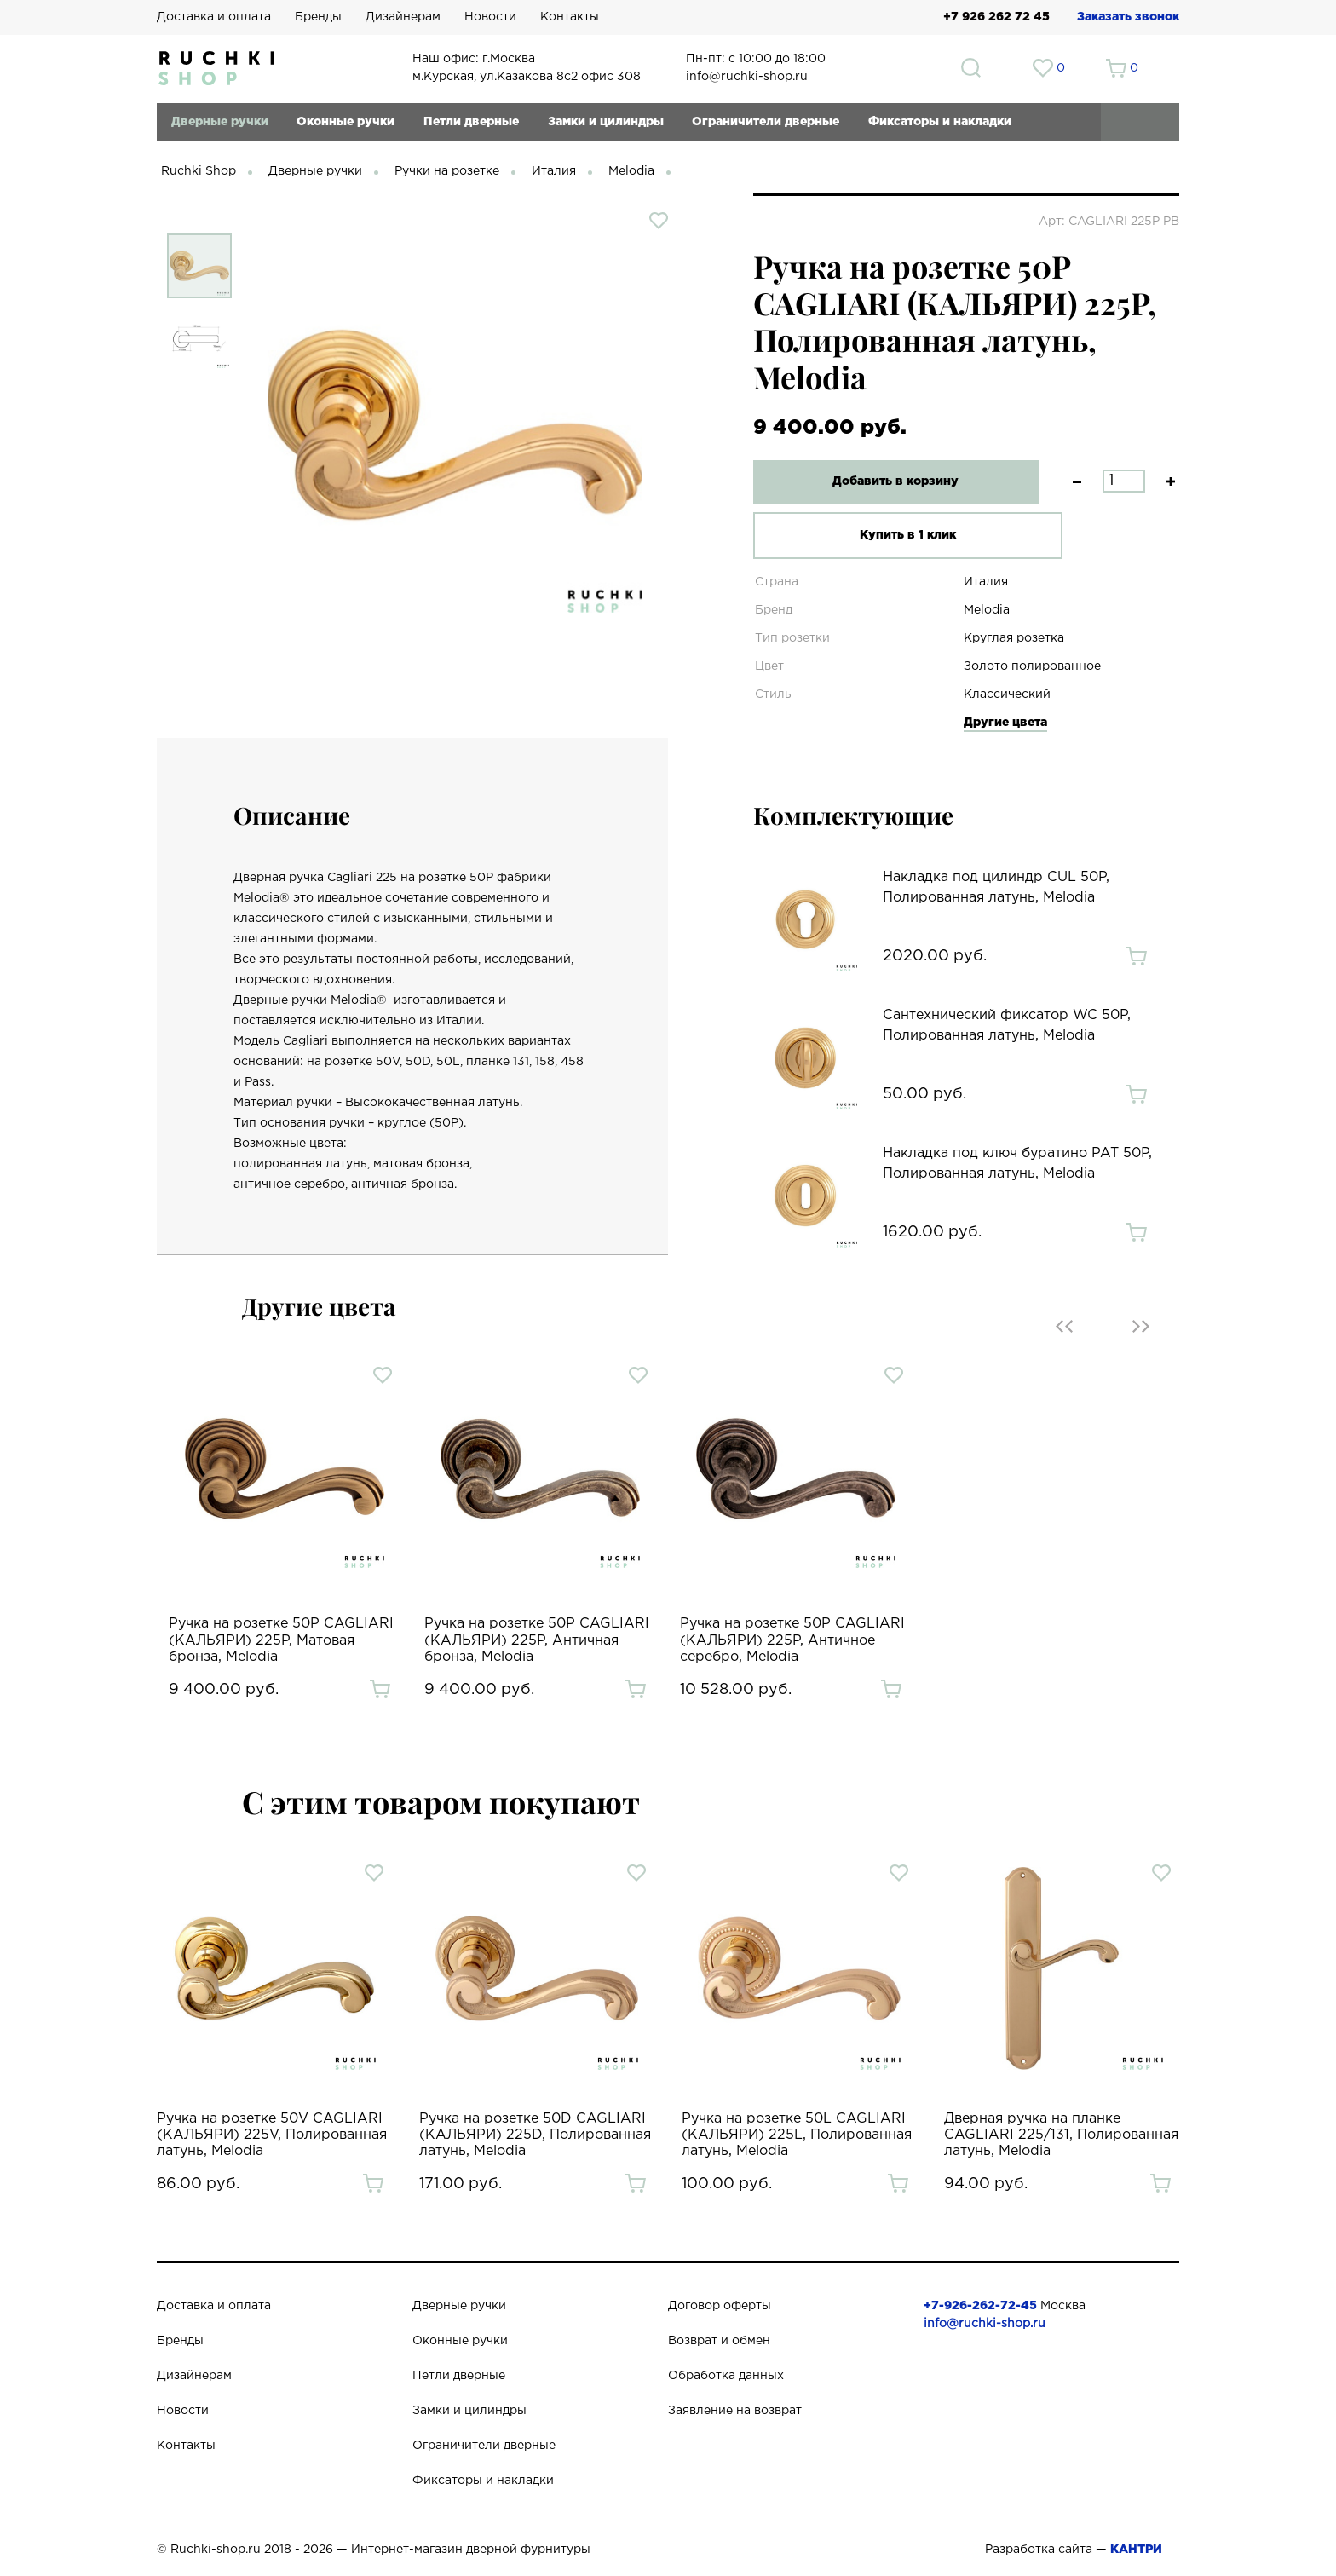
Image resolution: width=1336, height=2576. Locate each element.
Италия (554, 171)
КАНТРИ (1136, 2549)
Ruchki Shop (198, 171)
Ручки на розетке (446, 171)
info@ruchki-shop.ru (984, 2324)
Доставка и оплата (214, 17)
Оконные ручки (345, 122)
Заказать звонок (1128, 17)
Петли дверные (471, 122)
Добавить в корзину (885, 481)
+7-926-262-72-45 (980, 2306)
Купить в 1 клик (885, 535)
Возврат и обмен (719, 2341)
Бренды (318, 17)
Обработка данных (726, 2376)
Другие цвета (1005, 722)
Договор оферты (719, 2306)
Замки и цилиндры (606, 122)
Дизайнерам (403, 17)
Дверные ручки (219, 122)
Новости (490, 17)
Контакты (569, 17)
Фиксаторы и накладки (939, 122)
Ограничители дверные (765, 122)
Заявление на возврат (735, 2411)
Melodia (631, 171)
